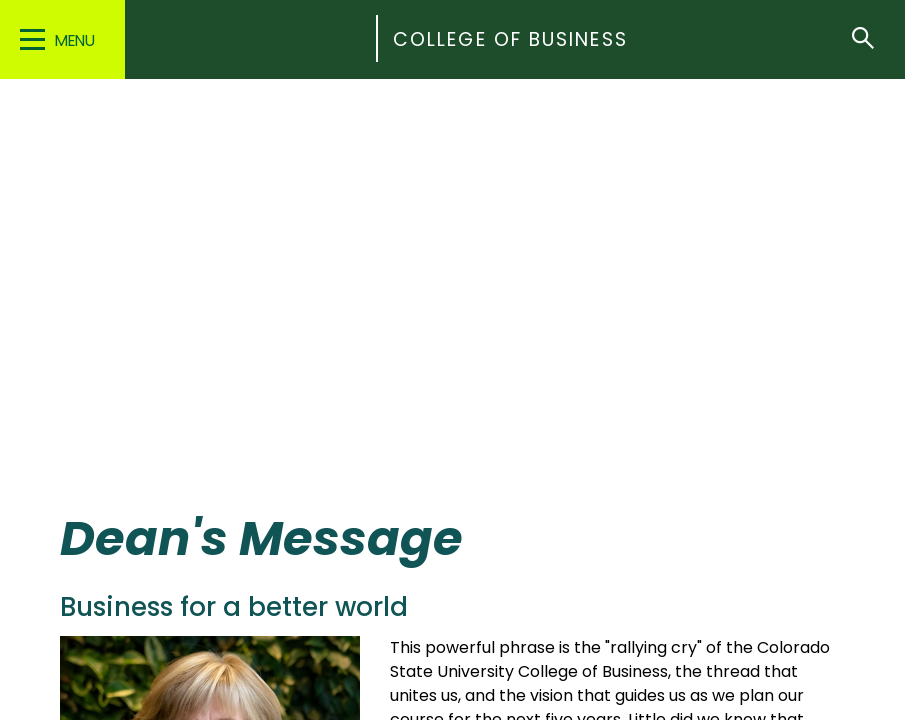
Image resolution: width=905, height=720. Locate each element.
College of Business (510, 39)
